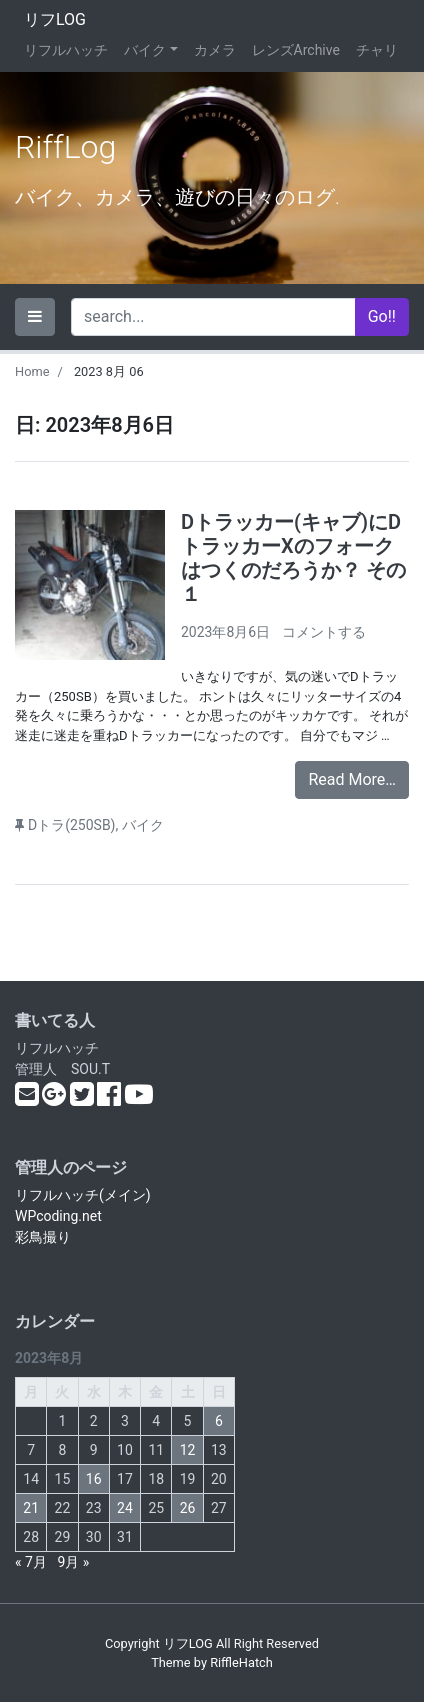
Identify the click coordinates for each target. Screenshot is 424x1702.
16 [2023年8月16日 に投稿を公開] (94, 1479)
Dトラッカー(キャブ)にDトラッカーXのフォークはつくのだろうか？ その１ (293, 558)
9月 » (73, 1562)
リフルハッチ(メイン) (83, 1195)
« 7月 (31, 1562)
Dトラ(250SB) (72, 825)
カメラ (215, 50)
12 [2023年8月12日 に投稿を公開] (188, 1450)
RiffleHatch (241, 1662)
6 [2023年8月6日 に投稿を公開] (219, 1421)
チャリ (377, 50)
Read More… (352, 779)
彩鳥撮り (43, 1237)
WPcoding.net (58, 1216)
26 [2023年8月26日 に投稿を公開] (188, 1508)
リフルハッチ (66, 50)
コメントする (324, 632)
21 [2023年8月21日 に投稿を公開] (31, 1508)
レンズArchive (296, 50)
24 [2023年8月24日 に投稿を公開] (125, 1508)
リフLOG (55, 19)
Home (32, 371)
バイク (145, 50)
